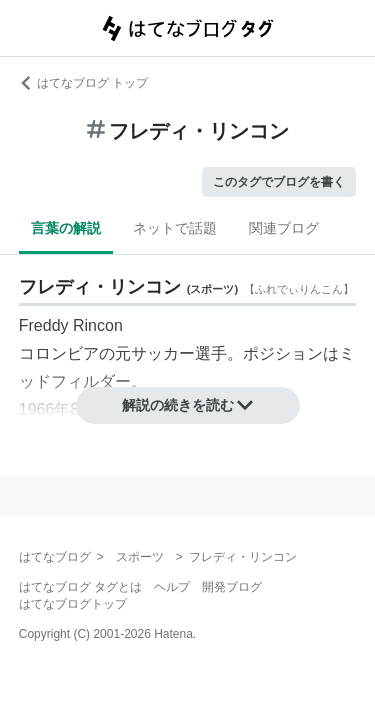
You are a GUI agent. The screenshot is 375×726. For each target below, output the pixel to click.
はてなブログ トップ (83, 83)
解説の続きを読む (188, 405)
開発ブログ (232, 587)
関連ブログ (284, 228)
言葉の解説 (66, 228)
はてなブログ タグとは (80, 587)
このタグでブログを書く (279, 182)
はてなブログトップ (73, 604)
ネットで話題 (175, 228)
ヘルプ (172, 587)
